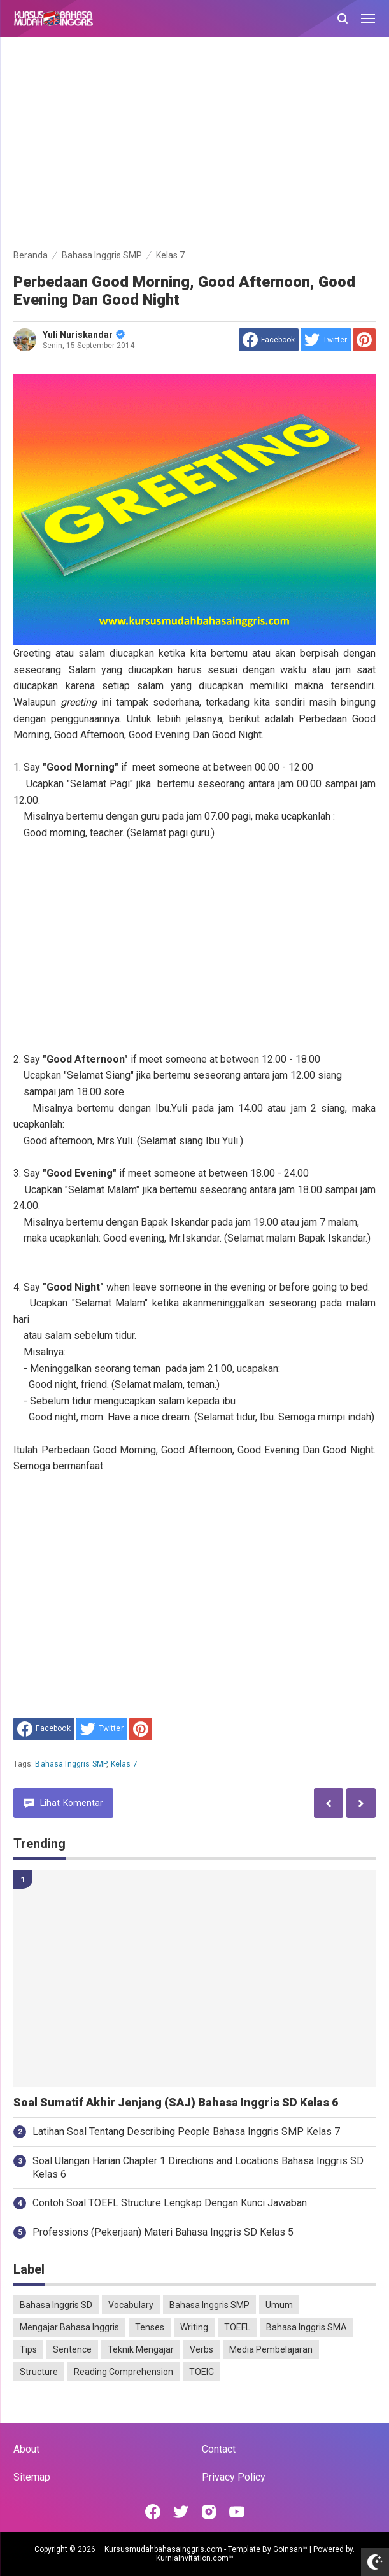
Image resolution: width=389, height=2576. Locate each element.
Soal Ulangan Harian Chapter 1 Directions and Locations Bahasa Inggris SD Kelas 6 (198, 2167)
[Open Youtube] (236, 2511)
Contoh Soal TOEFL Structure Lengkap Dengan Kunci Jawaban (169, 2203)
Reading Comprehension (123, 2372)
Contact (219, 2449)
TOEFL (237, 2327)
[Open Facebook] (152, 2511)
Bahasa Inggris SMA (306, 2327)
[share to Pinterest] (364, 339)
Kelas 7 (124, 1764)
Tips (28, 2349)
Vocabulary (130, 2305)
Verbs (201, 2349)
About (26, 2449)
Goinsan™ (290, 2549)
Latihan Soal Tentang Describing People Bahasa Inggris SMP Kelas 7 (186, 2131)
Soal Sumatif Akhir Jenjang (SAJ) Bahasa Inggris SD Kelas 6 (175, 2102)
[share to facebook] (269, 339)
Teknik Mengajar (141, 2349)
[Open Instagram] (208, 2511)
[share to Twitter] (326, 339)
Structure (39, 2372)
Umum (279, 2305)
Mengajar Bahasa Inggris (69, 2327)
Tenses (149, 2327)
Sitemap (31, 2477)
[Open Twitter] (180, 2511)
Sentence (72, 2349)
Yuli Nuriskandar (84, 335)
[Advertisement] (194, 145)
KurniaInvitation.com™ (195, 2558)
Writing (194, 2327)
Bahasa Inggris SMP (70, 1764)
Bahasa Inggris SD (56, 2305)
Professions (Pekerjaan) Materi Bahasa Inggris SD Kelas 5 (163, 2232)
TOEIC (201, 2372)
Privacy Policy (233, 2477)
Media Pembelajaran (271, 2349)
